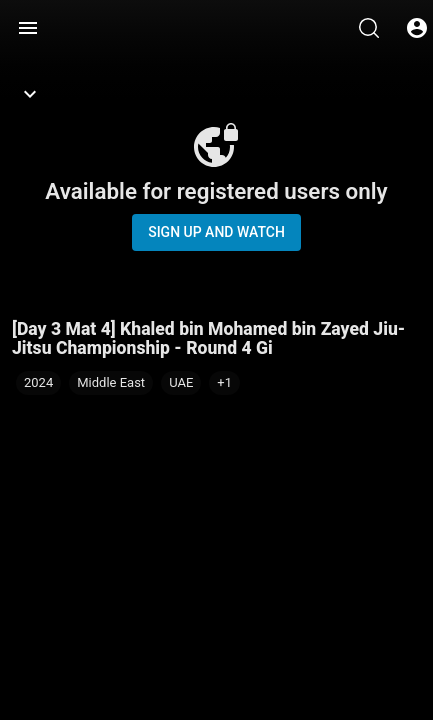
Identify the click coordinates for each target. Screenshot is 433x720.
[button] (224, 383)
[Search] (369, 28)
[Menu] (28, 28)
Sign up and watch (216, 232)
